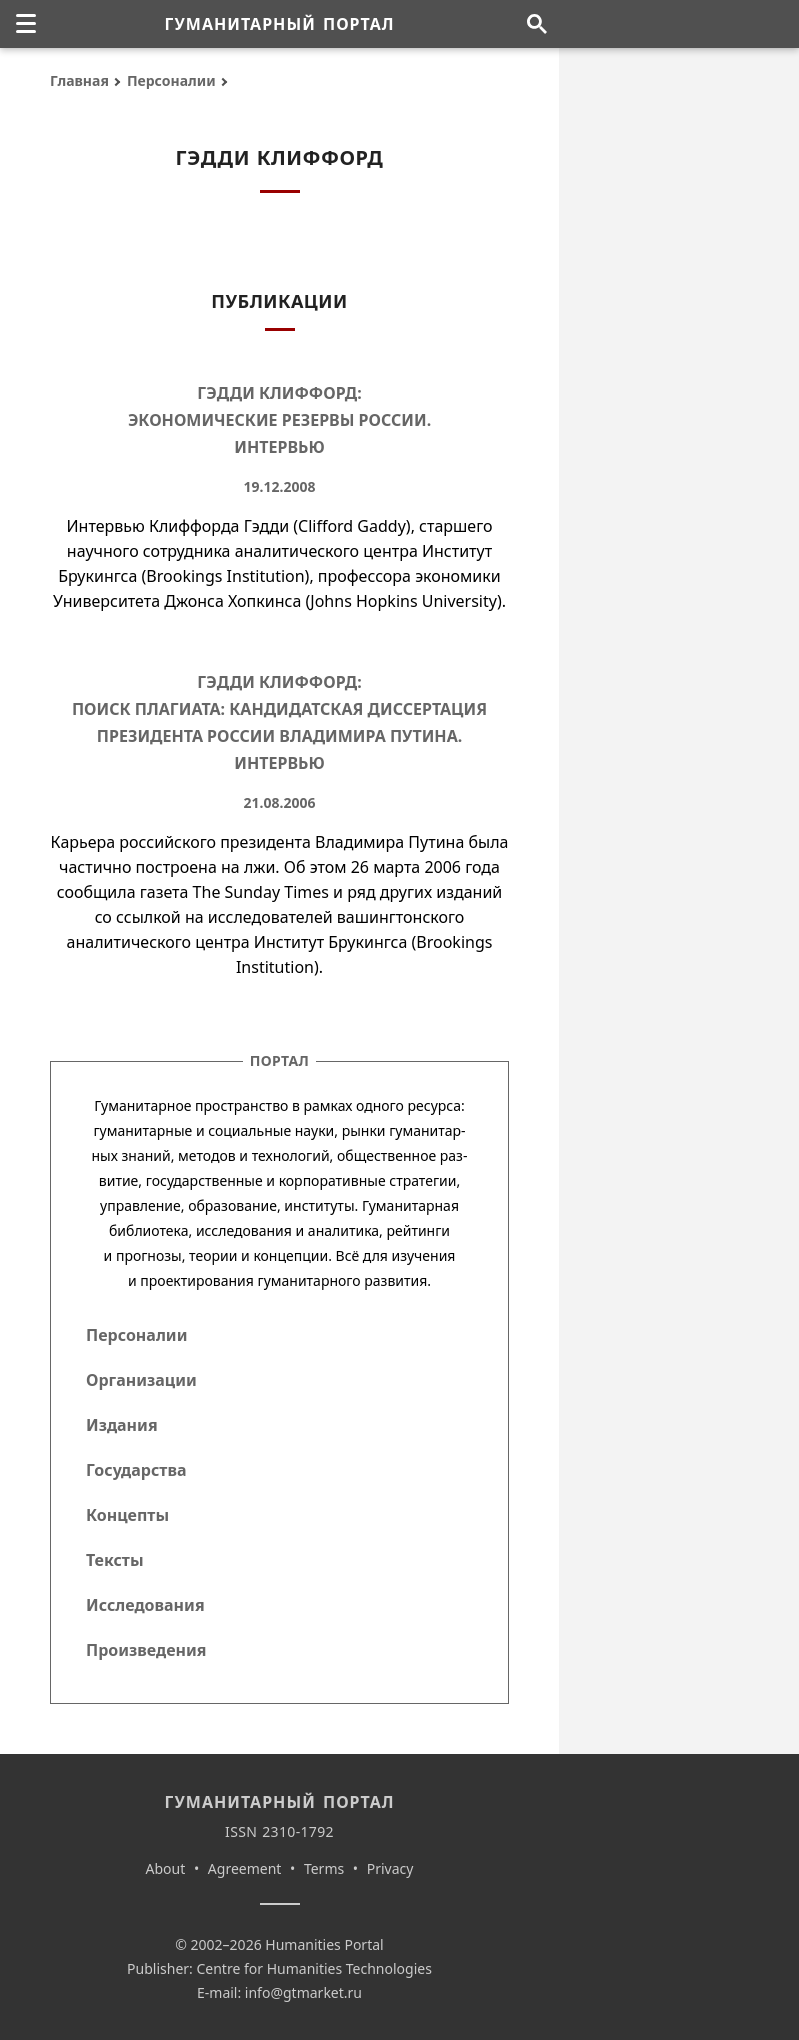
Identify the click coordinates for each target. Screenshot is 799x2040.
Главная (79, 80)
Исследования (145, 1605)
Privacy (390, 1868)
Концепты (127, 1515)
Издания (122, 1425)
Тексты (115, 1560)
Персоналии (171, 80)
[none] (26, 24)
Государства (136, 1470)
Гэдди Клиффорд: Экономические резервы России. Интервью (279, 420)
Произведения (146, 1650)
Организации (141, 1380)
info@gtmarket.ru (303, 1992)
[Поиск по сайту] (536, 24)
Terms (324, 1868)
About (166, 1868)
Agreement (245, 1868)
